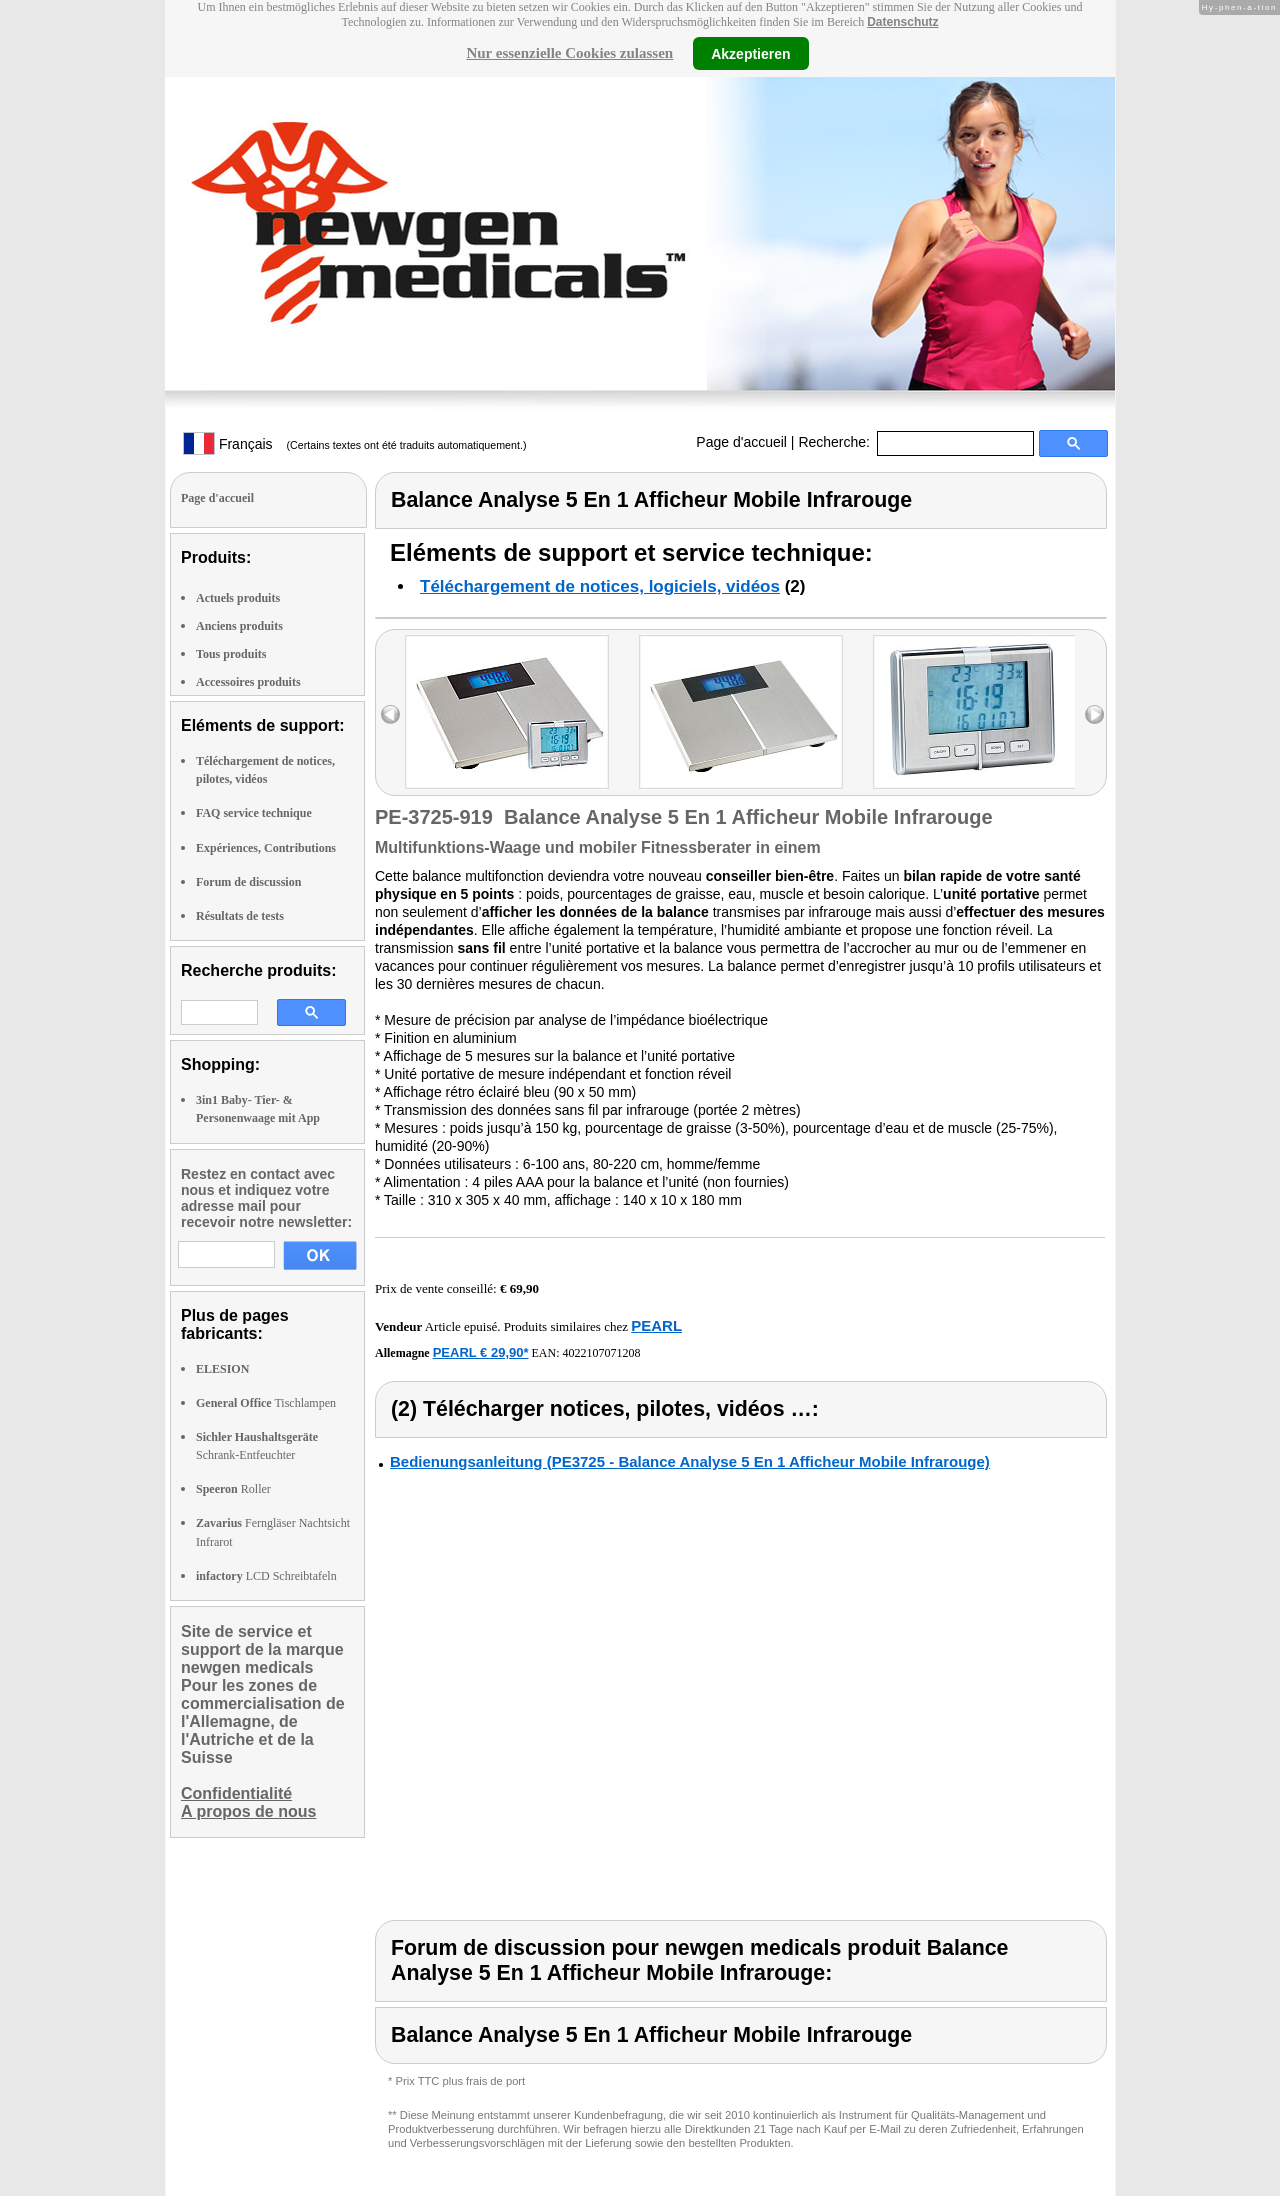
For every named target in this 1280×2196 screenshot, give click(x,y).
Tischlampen (266, 1403)
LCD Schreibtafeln (266, 1576)
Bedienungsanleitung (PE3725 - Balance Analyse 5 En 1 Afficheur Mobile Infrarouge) (690, 1461)
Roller (233, 1489)
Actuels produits (238, 598)
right (1094, 714)
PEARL (656, 1325)
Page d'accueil (741, 442)
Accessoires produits (248, 682)
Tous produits (231, 654)
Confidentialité (236, 1793)
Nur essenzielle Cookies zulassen (569, 53)
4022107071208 (602, 1353)
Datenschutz (902, 22)
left (390, 714)
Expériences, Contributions (266, 848)
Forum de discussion (248, 882)
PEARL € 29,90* (481, 1352)
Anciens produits (239, 626)
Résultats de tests (240, 916)
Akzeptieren (750, 53)
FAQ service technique (254, 813)
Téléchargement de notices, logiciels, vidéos (600, 586)
